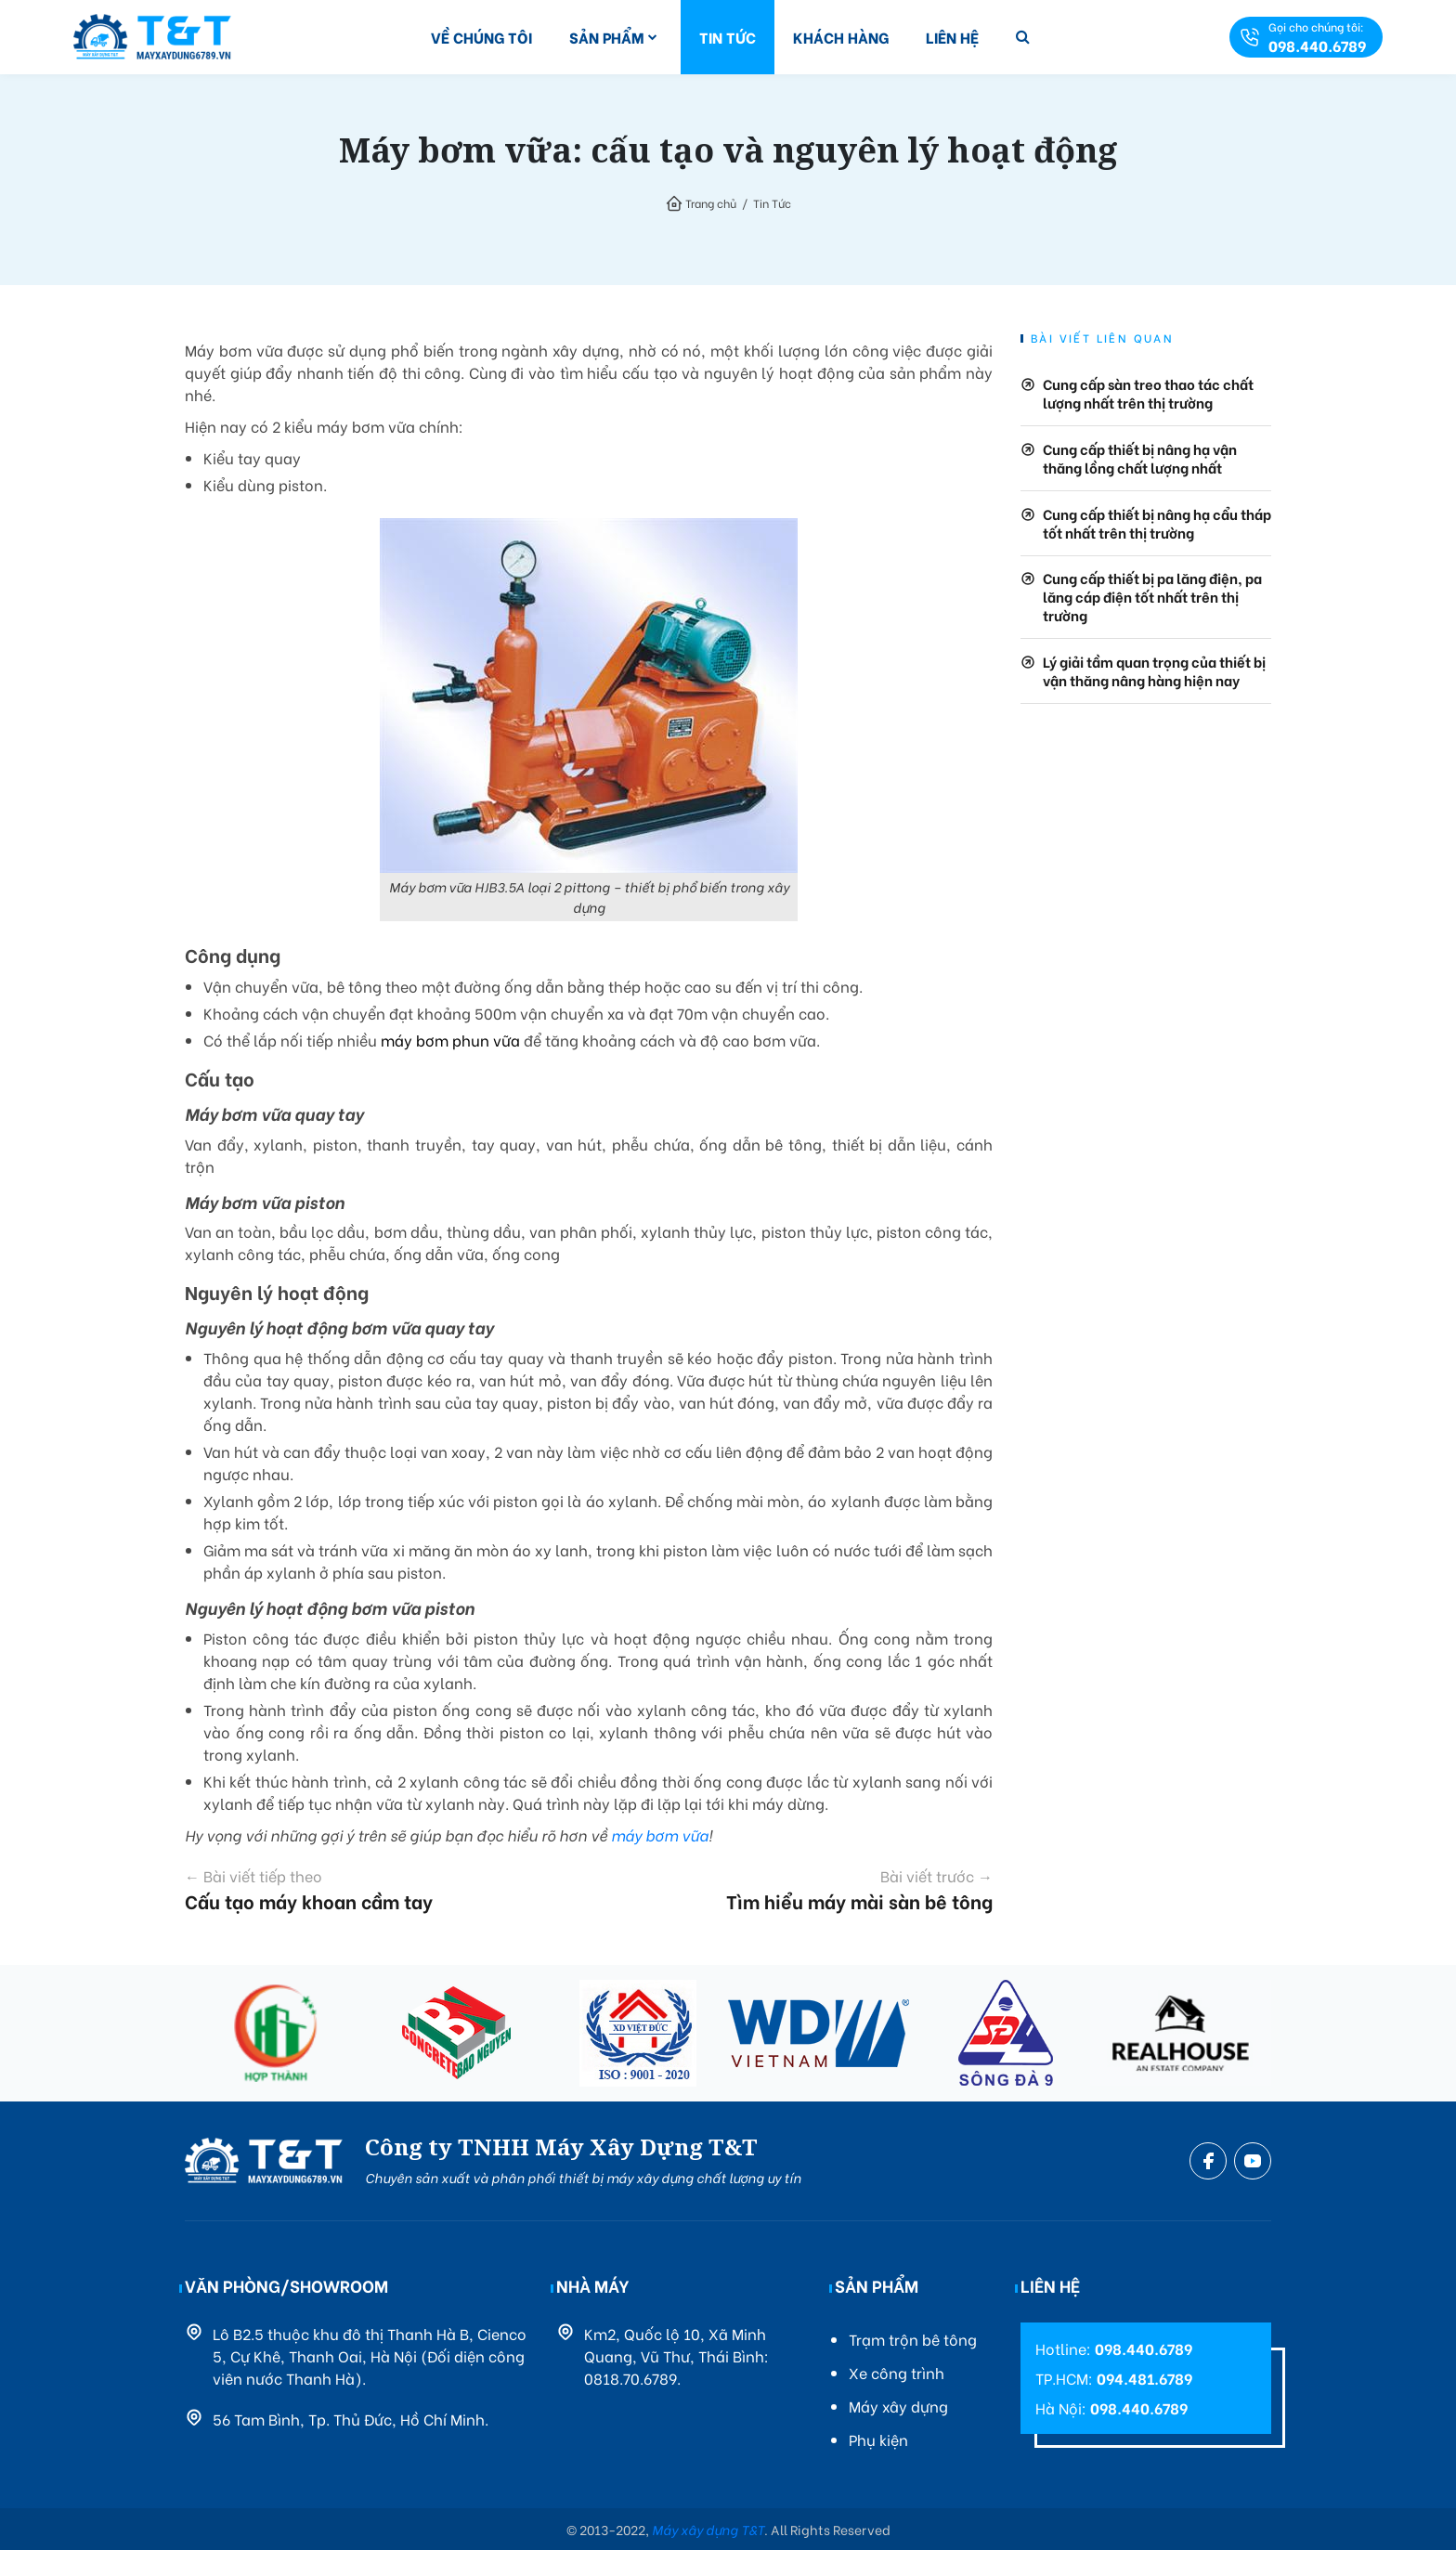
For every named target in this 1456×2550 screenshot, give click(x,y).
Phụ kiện (878, 2439)
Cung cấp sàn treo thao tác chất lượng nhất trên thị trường (1148, 392)
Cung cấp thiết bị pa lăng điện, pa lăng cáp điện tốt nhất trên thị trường (1152, 596)
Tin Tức (727, 36)
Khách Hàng (841, 36)
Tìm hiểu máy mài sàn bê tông (812, 1889)
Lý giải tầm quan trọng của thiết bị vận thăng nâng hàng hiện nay (1154, 670)
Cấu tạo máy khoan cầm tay (367, 1889)
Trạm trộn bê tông (913, 2338)
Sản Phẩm (606, 36)
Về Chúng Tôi (481, 36)
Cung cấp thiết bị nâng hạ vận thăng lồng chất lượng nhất (1140, 457)
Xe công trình (896, 2372)
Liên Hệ (952, 36)
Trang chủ (710, 203)
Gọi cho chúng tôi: (1317, 37)
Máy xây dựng (898, 2405)
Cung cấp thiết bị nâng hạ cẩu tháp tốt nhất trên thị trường (1157, 522)
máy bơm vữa (659, 1834)
